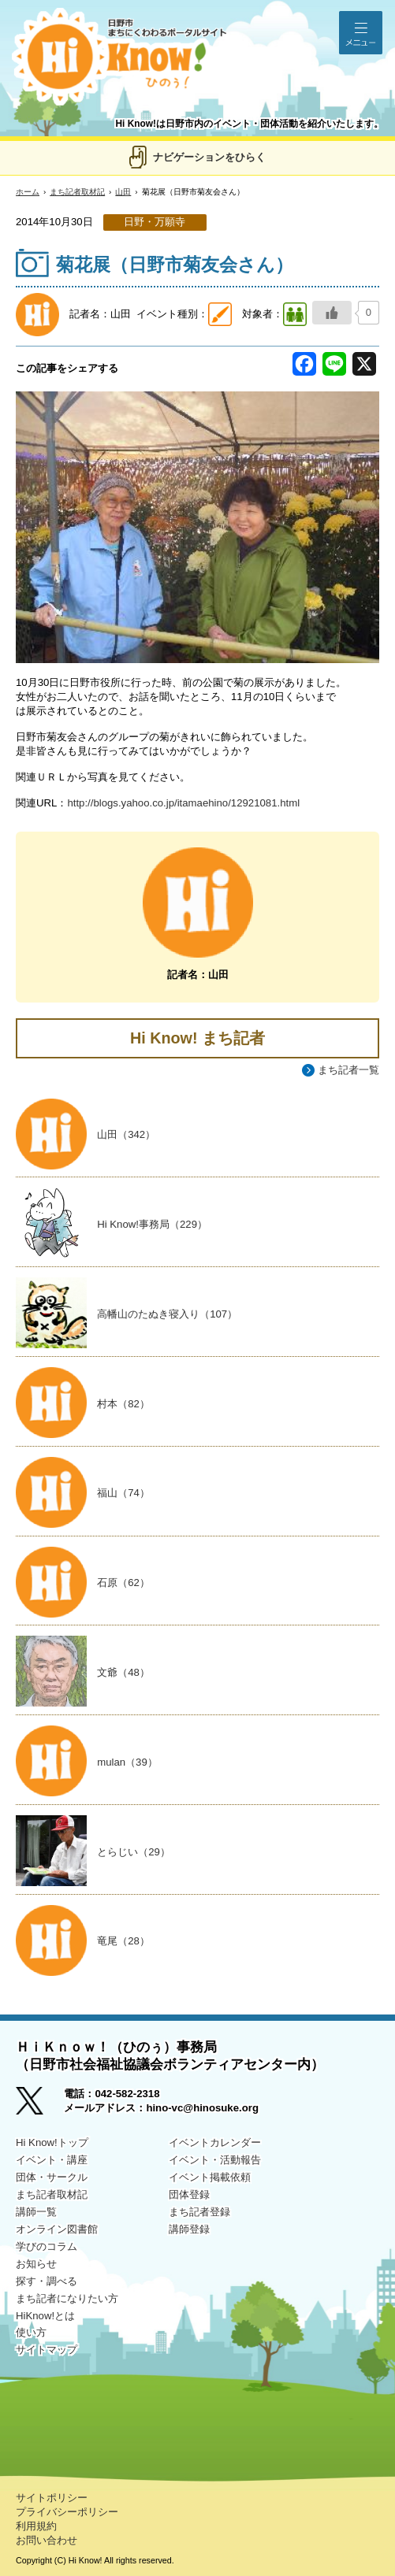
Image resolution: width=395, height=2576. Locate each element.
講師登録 (189, 2229)
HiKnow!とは (45, 2316)
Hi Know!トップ (52, 2142)
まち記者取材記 (77, 191)
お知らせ (36, 2264)
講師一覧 (36, 2212)
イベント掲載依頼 (210, 2177)
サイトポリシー (52, 2498)
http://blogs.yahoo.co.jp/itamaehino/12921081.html (183, 803)
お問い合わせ (46, 2540)
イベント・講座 (52, 2160)
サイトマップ (46, 2349)
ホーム (27, 191)
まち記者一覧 (348, 1070)
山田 (123, 191)
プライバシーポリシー (67, 2512)
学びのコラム (46, 2246)
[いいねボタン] (332, 312)
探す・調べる (46, 2281)
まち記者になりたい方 (67, 2298)
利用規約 (36, 2526)
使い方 (31, 2332)
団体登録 (189, 2194)
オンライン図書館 (57, 2229)
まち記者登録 (199, 2212)
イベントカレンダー (215, 2142)
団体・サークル (52, 2177)
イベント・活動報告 (215, 2160)
